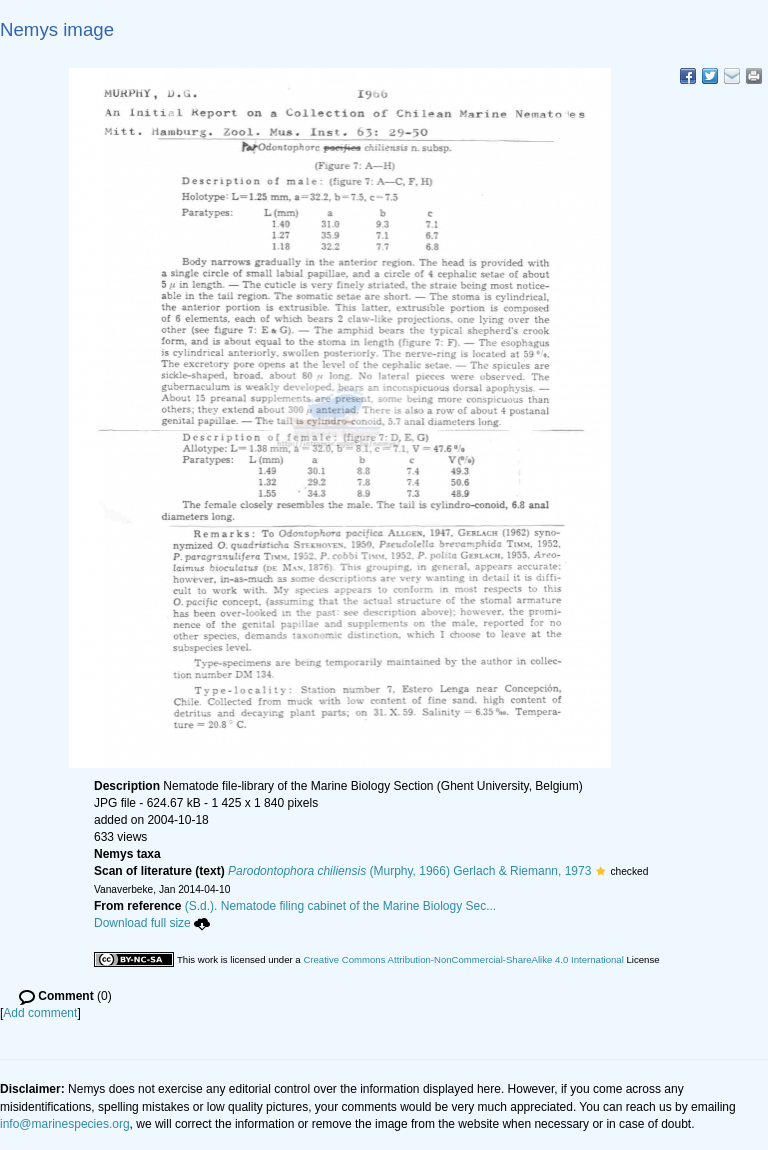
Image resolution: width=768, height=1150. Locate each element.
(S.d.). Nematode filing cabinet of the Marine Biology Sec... (341, 906)
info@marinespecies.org (65, 1124)
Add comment (40, 1013)
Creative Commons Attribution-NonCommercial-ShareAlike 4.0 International (463, 959)
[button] (600, 871)
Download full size (152, 923)
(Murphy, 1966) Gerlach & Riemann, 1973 (409, 871)
